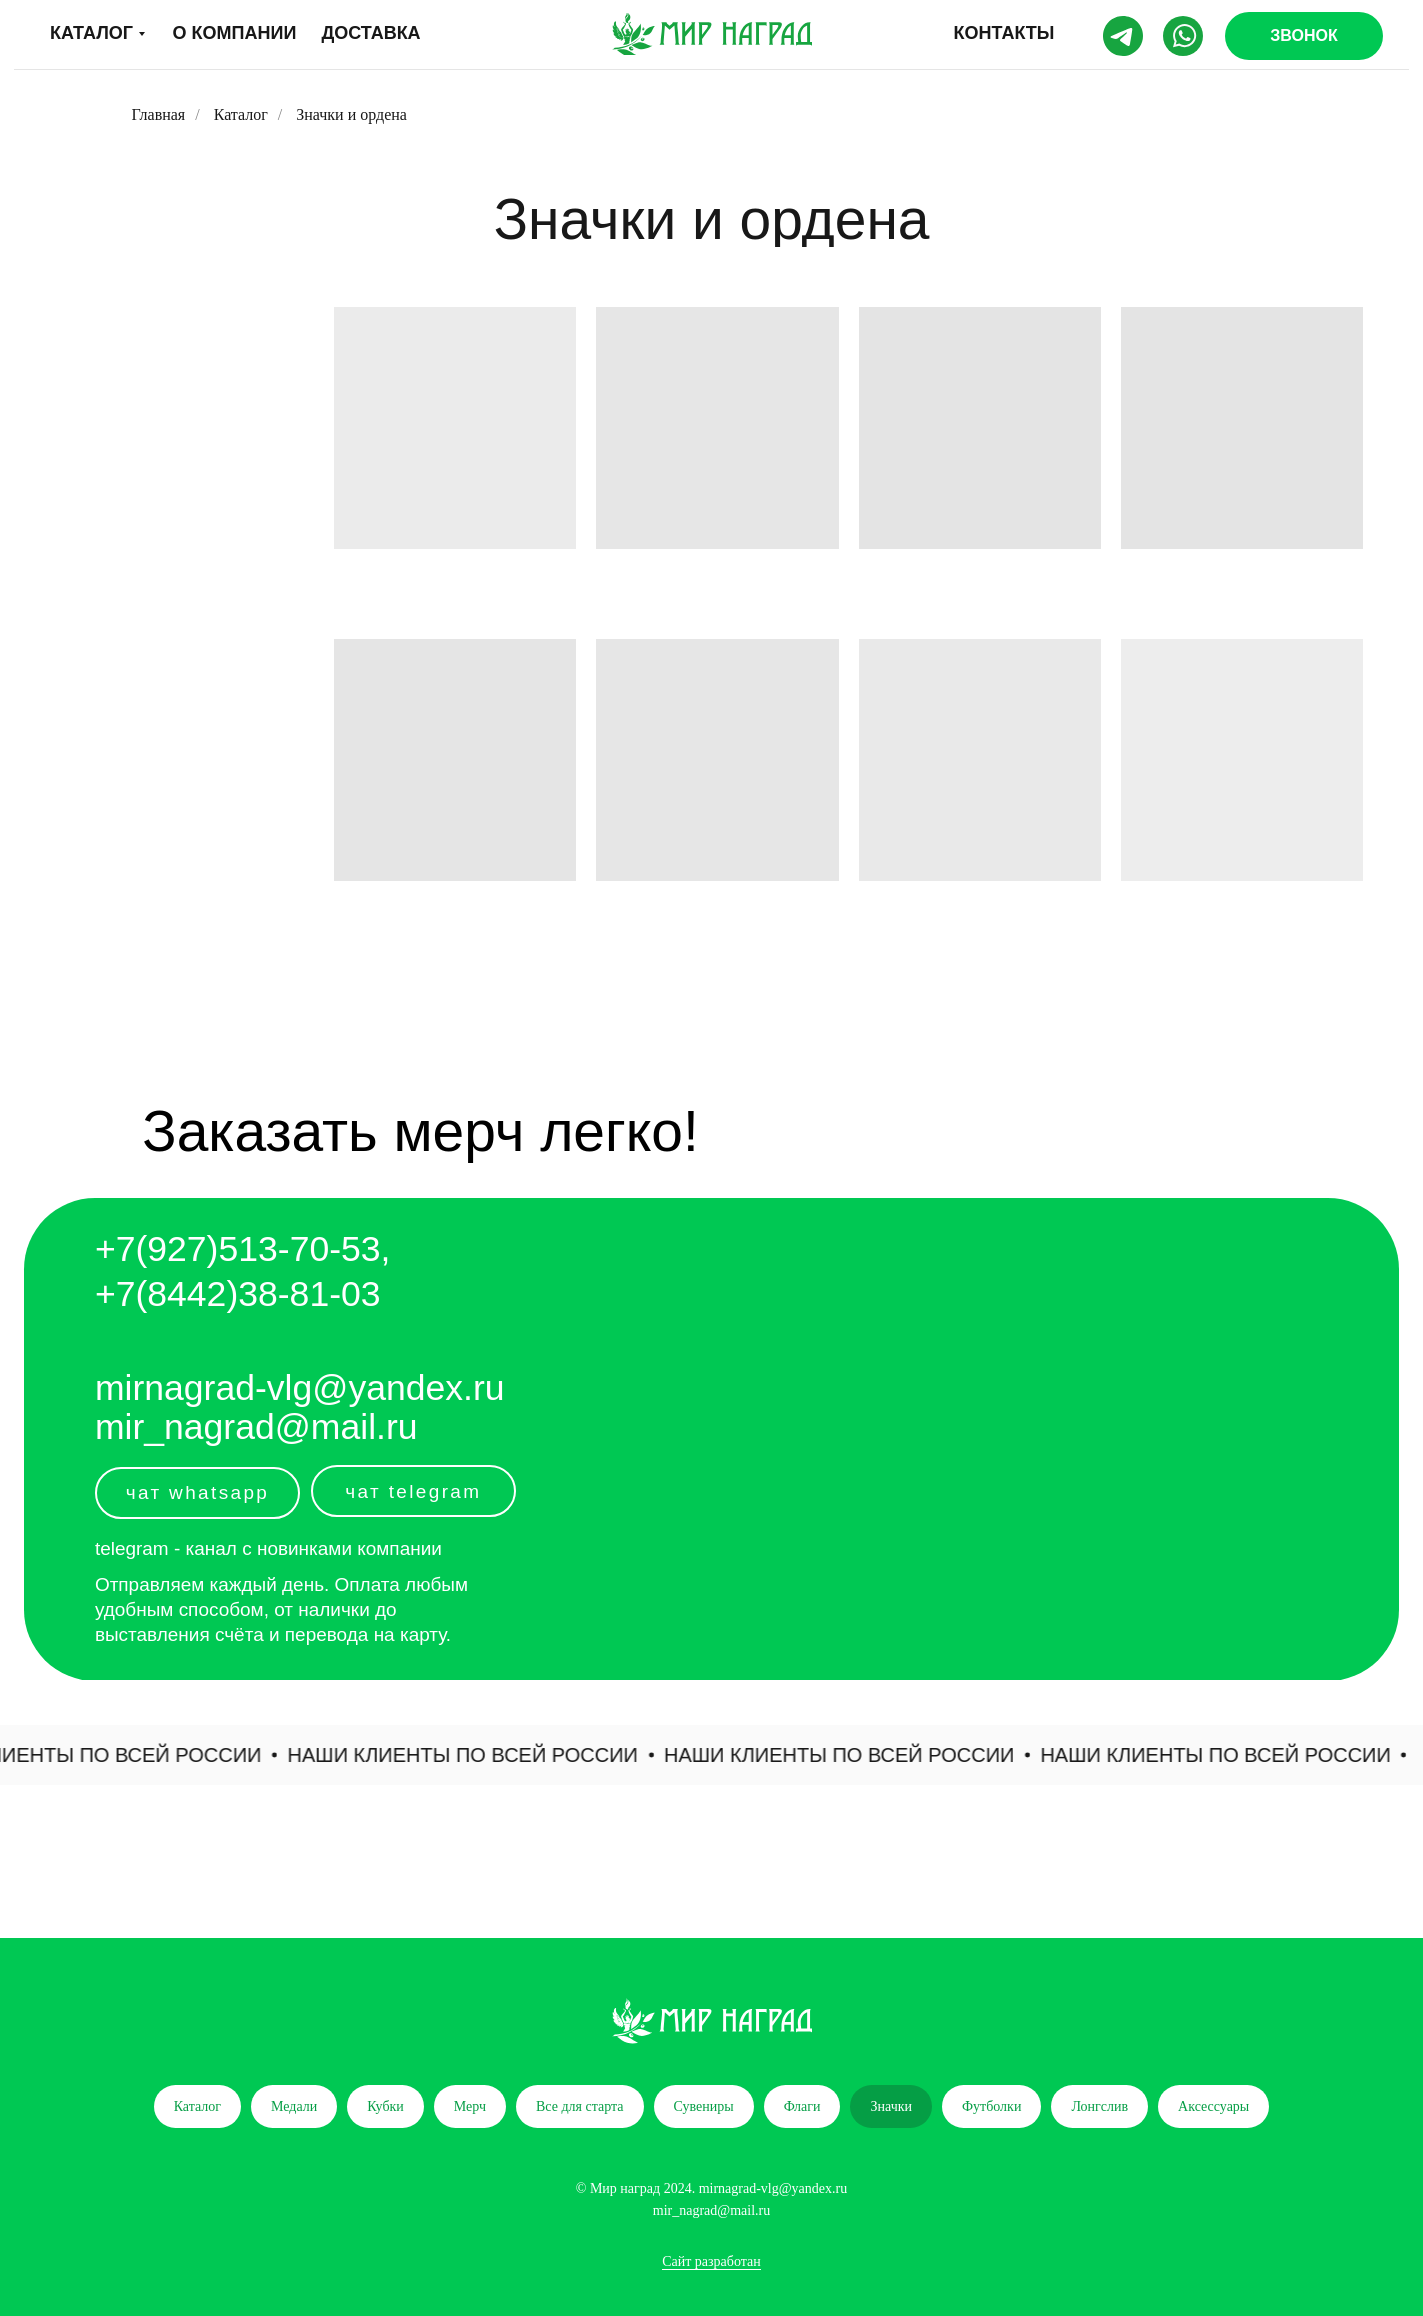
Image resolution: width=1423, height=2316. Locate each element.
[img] (712, 34)
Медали (294, 2106)
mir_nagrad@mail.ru (256, 1427)
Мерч (470, 2106)
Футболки (991, 2106)
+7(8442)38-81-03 (238, 1294)
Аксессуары (1213, 2106)
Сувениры (704, 2106)
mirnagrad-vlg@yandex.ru (300, 1388)
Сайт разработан (711, 2261)
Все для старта (580, 2106)
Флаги (802, 2106)
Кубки (385, 2106)
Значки (891, 2106)
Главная (159, 114)
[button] (1304, 36)
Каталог (241, 114)
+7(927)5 (166, 1249)
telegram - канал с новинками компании (268, 1548)
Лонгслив (1099, 2106)
